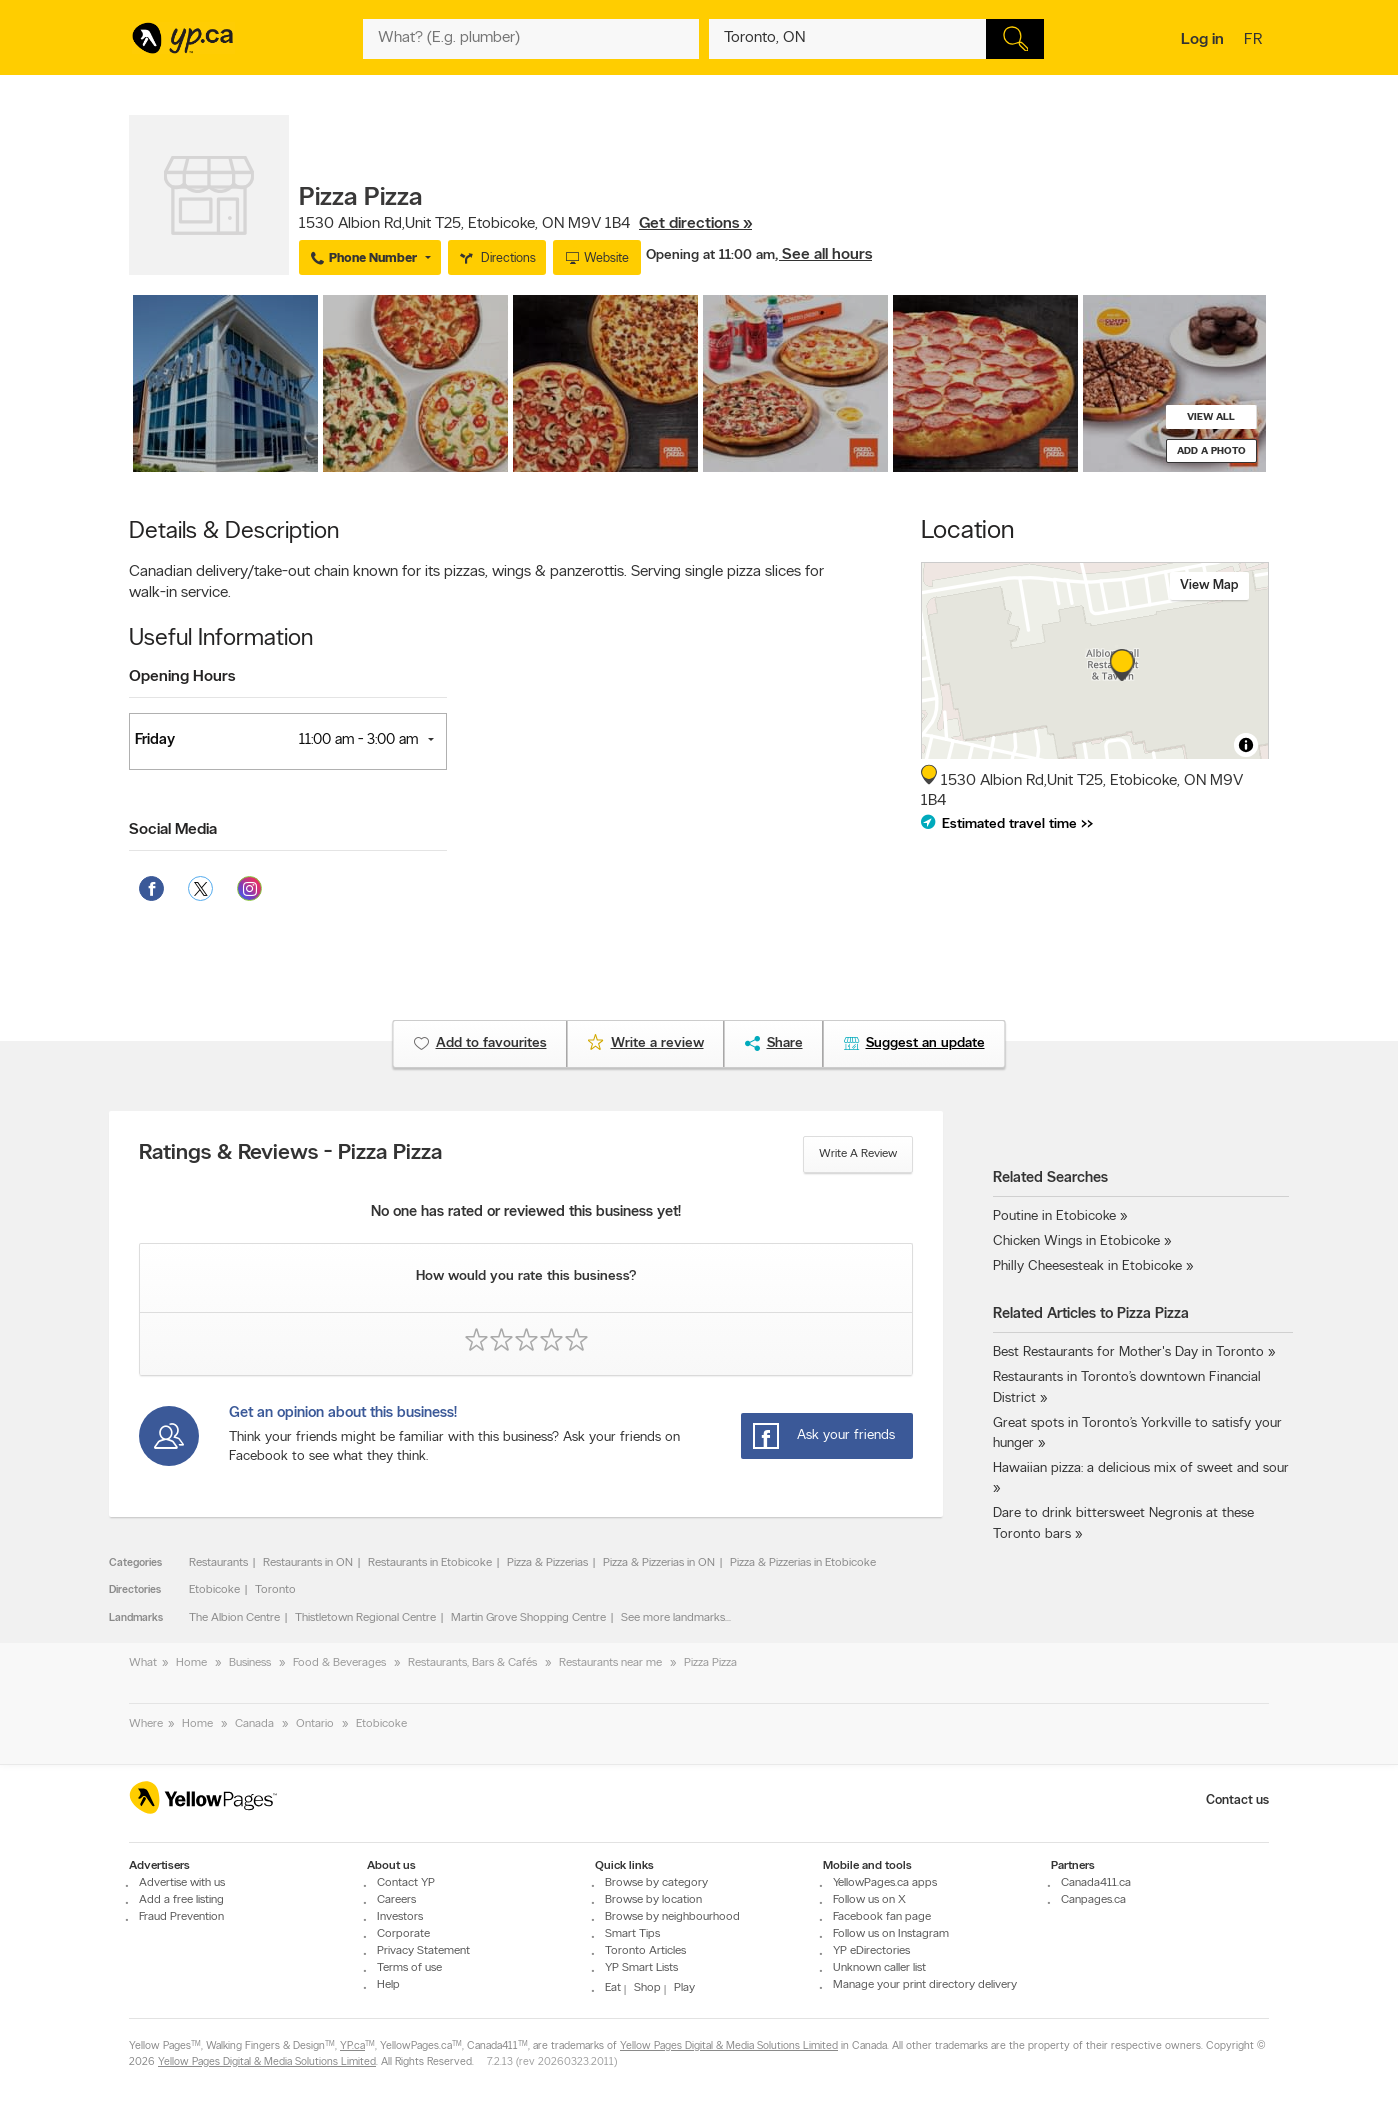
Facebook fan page (882, 1917)
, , (525, 224)
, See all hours (823, 255)
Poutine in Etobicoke (1054, 1216)
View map (1209, 585)
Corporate (403, 1934)
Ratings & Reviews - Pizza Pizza (290, 1154)
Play (684, 1988)
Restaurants (218, 1563)
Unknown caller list (879, 1968)
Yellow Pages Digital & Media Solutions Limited (729, 2047)
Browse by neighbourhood (672, 1917)
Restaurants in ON (308, 1563)
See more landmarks (673, 1618)
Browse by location (653, 1900)
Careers (396, 1900)
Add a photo (1211, 451)
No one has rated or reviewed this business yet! (526, 1212)
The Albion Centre (234, 1618)
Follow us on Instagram (891, 1934)
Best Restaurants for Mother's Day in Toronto (1128, 1352)
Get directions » (695, 224)
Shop (647, 1988)
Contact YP (406, 1883)
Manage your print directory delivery (925, 1985)
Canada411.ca (1096, 1883)
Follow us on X (869, 1900)
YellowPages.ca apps (885, 1883)
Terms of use (409, 1968)
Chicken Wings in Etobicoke (1076, 1241)
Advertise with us (182, 1883)
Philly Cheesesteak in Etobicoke (1087, 1266)
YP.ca (352, 2047)
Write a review (858, 1154)
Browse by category (656, 1883)
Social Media (173, 830)
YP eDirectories (871, 1951)
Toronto (275, 1590)
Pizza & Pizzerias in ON (659, 1563)
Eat (613, 1988)
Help (388, 1985)
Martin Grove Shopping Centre (528, 1618)
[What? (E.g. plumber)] (531, 39)
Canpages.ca (1093, 1900)
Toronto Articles (645, 1951)
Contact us (1237, 1800)
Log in (1202, 40)
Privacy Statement (423, 1951)
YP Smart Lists (641, 1968)
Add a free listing (181, 1900)
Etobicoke (214, 1590)
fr (1255, 41)
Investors (400, 1917)
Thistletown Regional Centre (365, 1618)
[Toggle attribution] (1246, 745)
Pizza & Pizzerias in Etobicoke (803, 1563)
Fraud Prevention (181, 1917)
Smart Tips (632, 1934)
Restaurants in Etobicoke (430, 1563)
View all (1211, 417)
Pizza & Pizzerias (547, 1563)
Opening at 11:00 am (710, 255)
